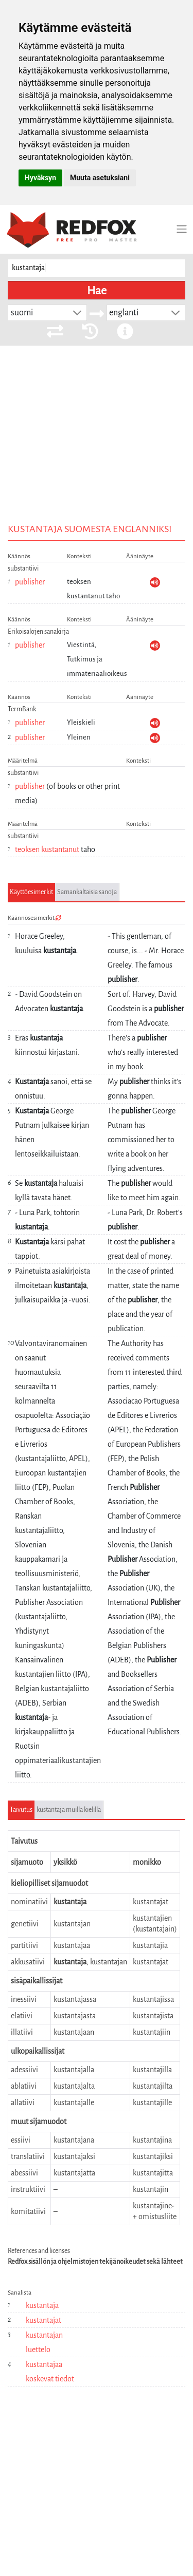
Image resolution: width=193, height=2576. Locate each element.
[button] (77, 312)
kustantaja (42, 2305)
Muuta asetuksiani (100, 178)
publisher (30, 582)
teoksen (27, 849)
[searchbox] (96, 268)
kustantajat (43, 2320)
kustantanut (60, 849)
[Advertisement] (96, 449)
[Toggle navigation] (181, 229)
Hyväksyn (40, 178)
